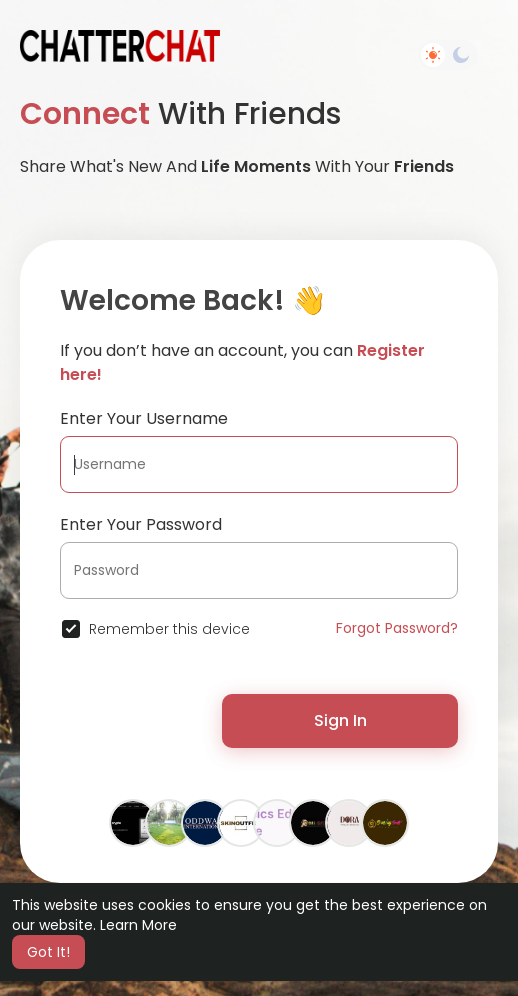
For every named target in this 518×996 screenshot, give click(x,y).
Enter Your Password (141, 524)
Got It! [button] (48, 952)
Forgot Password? (397, 628)
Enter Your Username (144, 418)
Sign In (340, 720)
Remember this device (169, 629)
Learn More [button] (138, 925)
